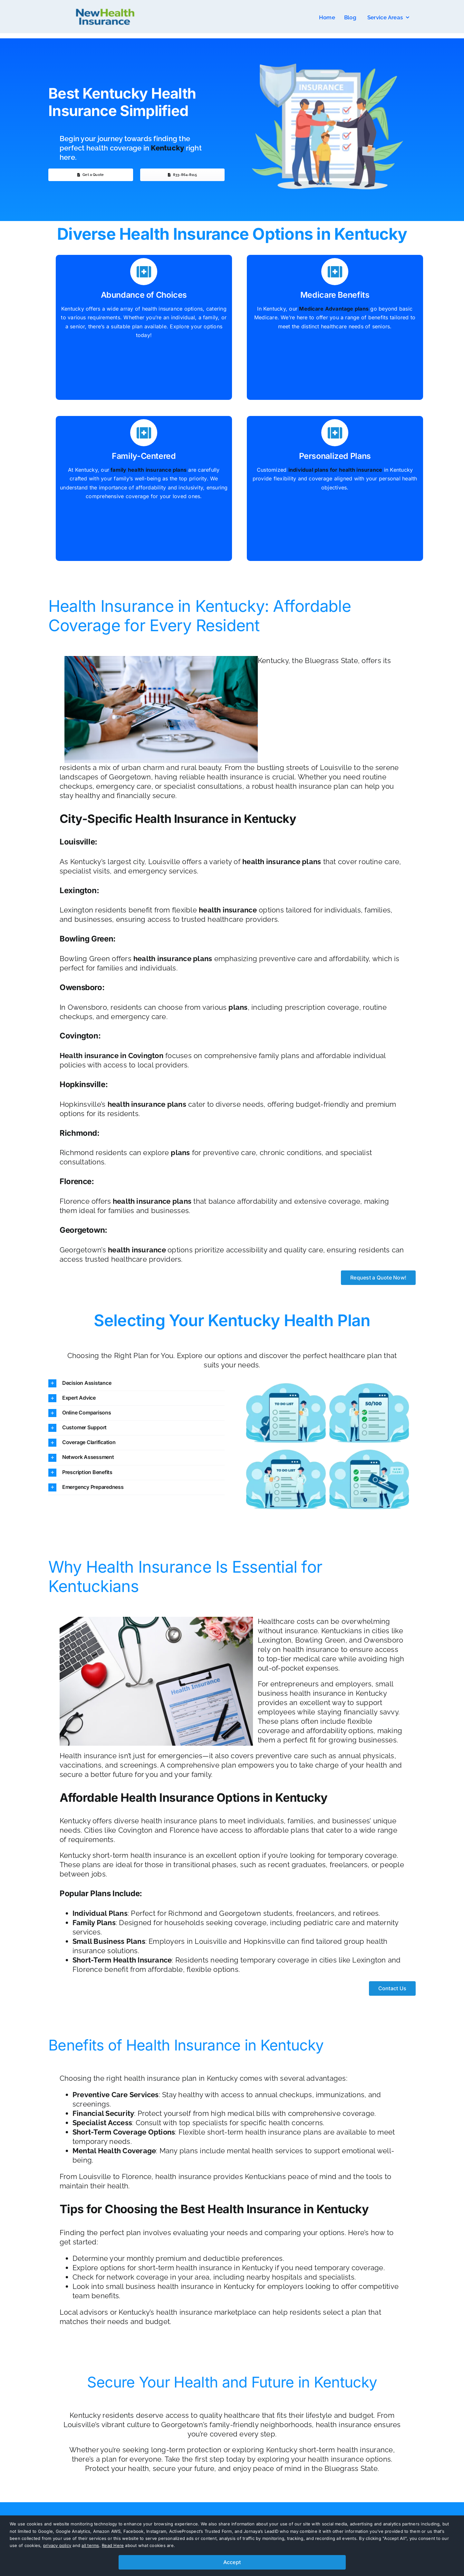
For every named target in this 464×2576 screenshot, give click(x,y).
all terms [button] (90, 2545)
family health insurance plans (148, 470)
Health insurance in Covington (111, 1055)
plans (237, 1007)
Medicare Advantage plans (334, 308)
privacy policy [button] (57, 2545)
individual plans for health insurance (335, 470)
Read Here (113, 2545)
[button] (136, 1383)
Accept (232, 2562)
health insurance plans (281, 861)
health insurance (228, 910)
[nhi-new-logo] (104, 7)
